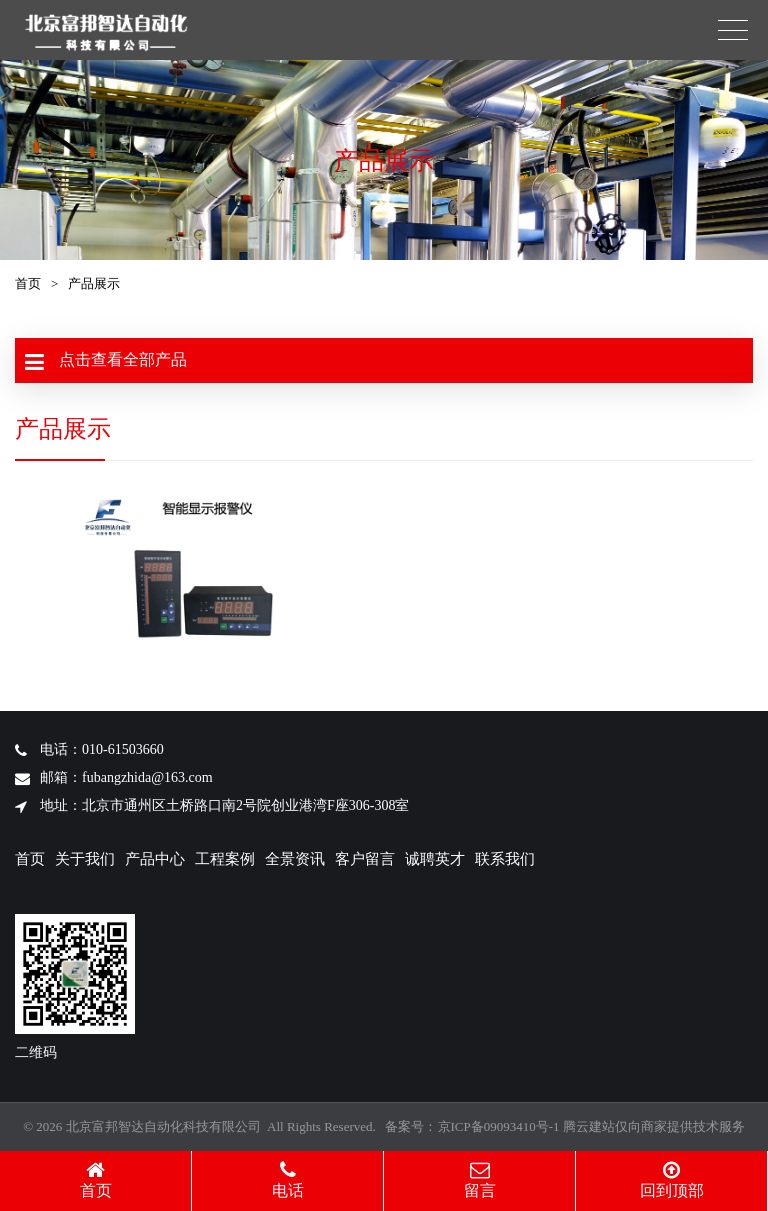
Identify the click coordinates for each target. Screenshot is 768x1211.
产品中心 (155, 859)
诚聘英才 (435, 859)
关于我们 (85, 859)
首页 (28, 283)
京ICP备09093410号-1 (499, 1126)
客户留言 (365, 859)
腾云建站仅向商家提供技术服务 (654, 1126)
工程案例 (225, 859)
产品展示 (94, 283)
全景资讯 (295, 859)
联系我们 (505, 859)
